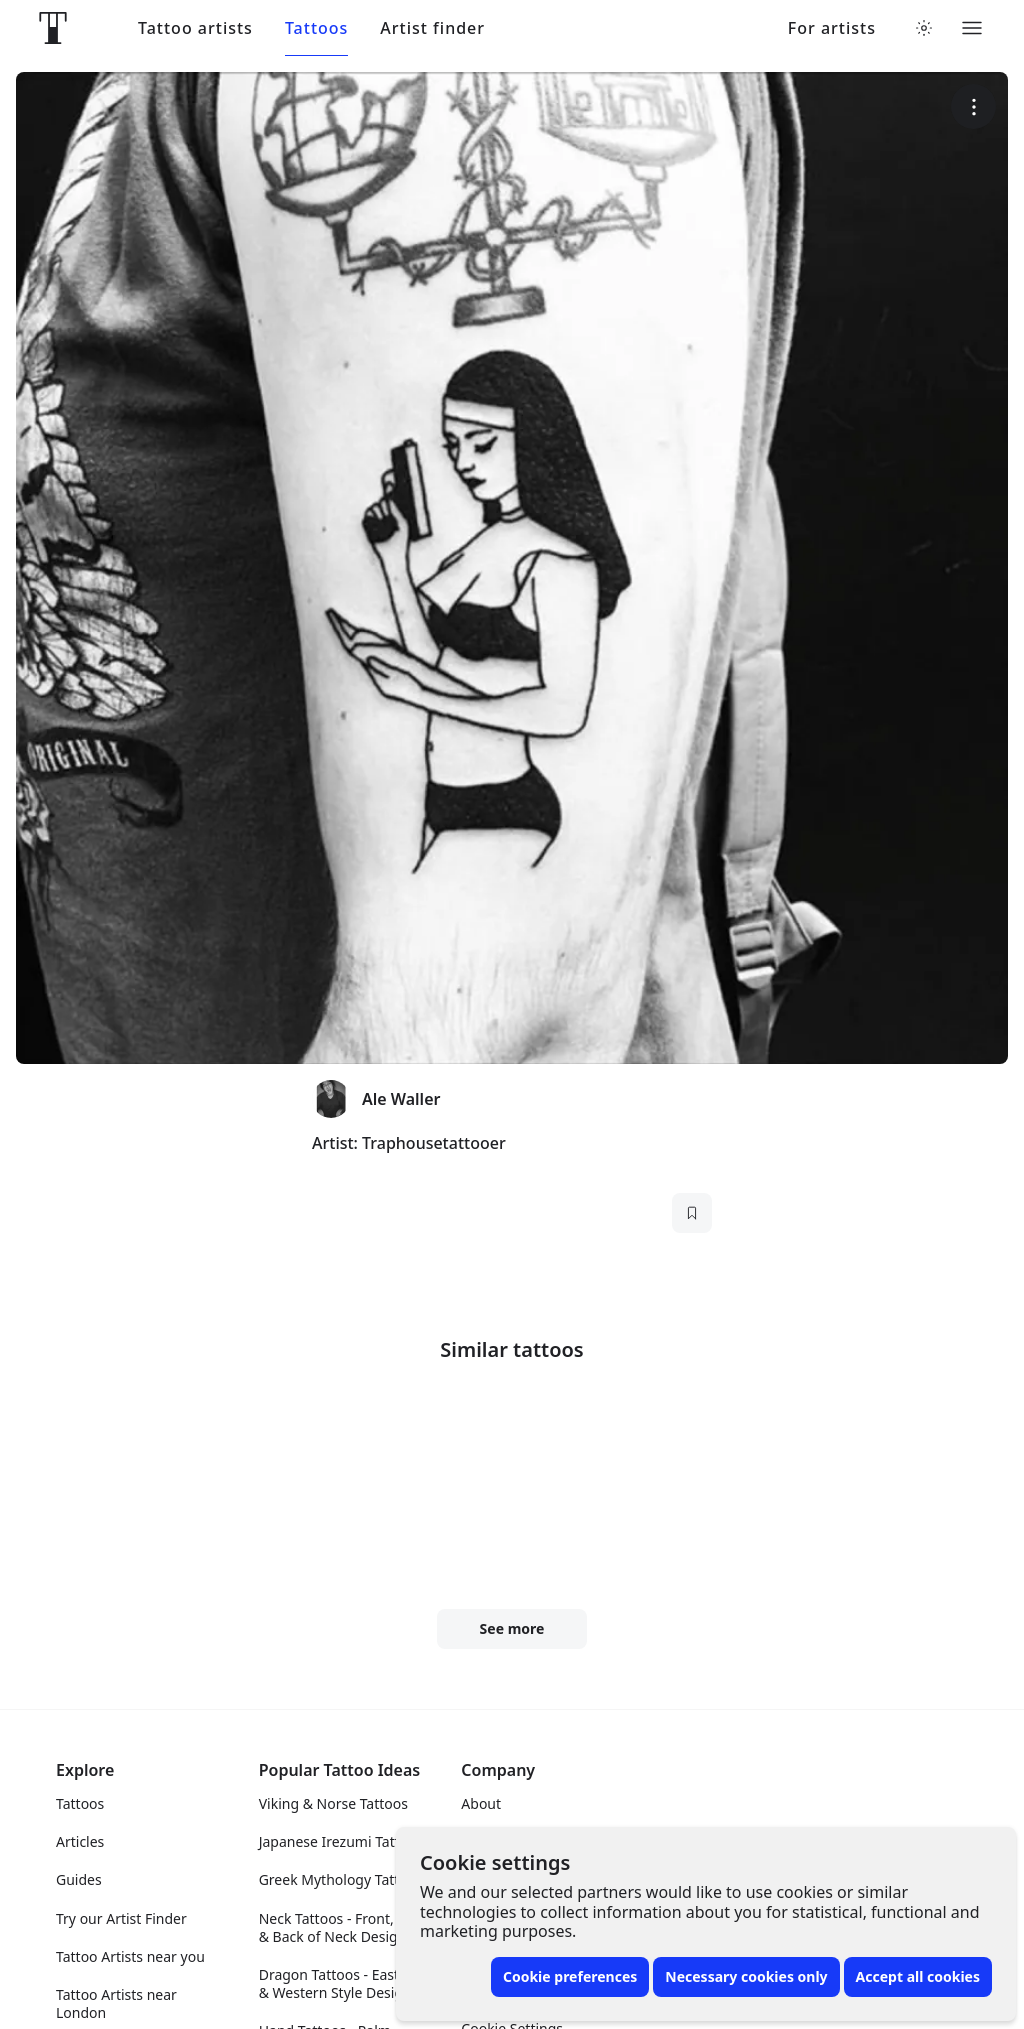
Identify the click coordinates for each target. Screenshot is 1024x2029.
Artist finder (432, 28)
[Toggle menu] (972, 28)
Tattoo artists (195, 28)
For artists (832, 28)
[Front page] (53, 28)
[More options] (973, 106)
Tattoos (316, 28)
